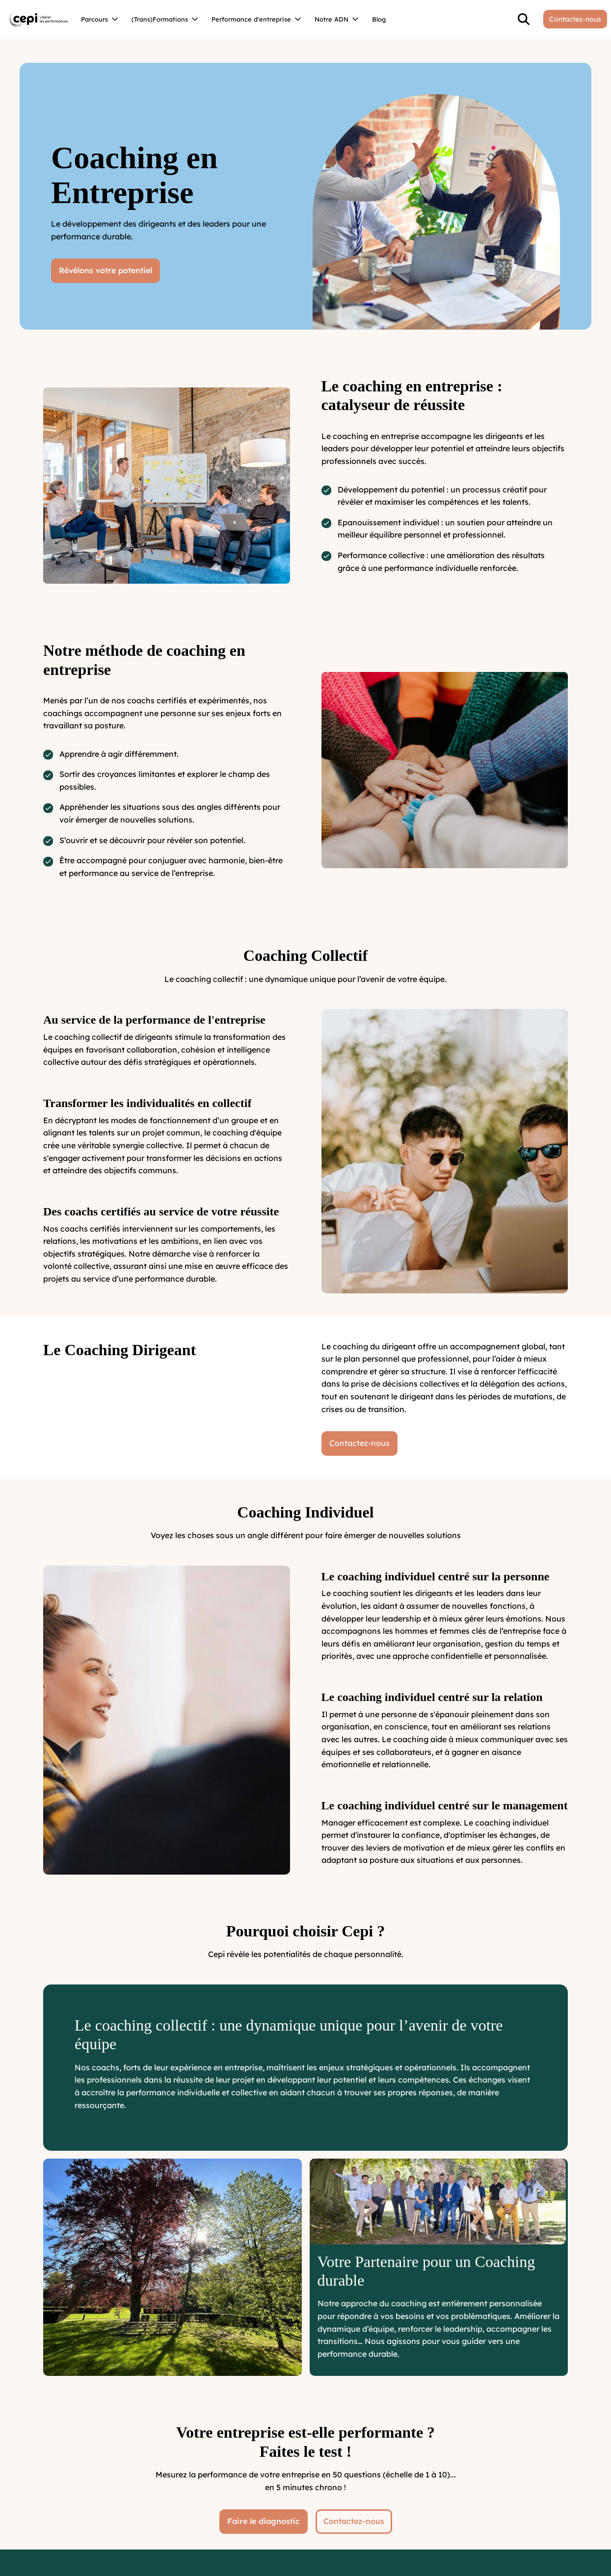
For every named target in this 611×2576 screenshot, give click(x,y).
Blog (379, 19)
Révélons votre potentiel (105, 270)
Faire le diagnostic (263, 2521)
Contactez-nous (353, 2521)
